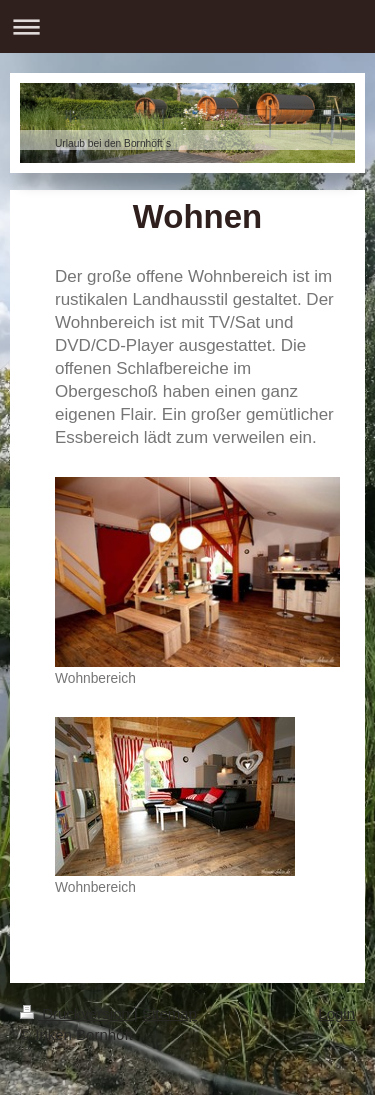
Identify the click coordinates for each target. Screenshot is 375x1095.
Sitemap (169, 1013)
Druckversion (77, 1013)
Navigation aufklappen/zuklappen (187, 26)
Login (336, 1013)
